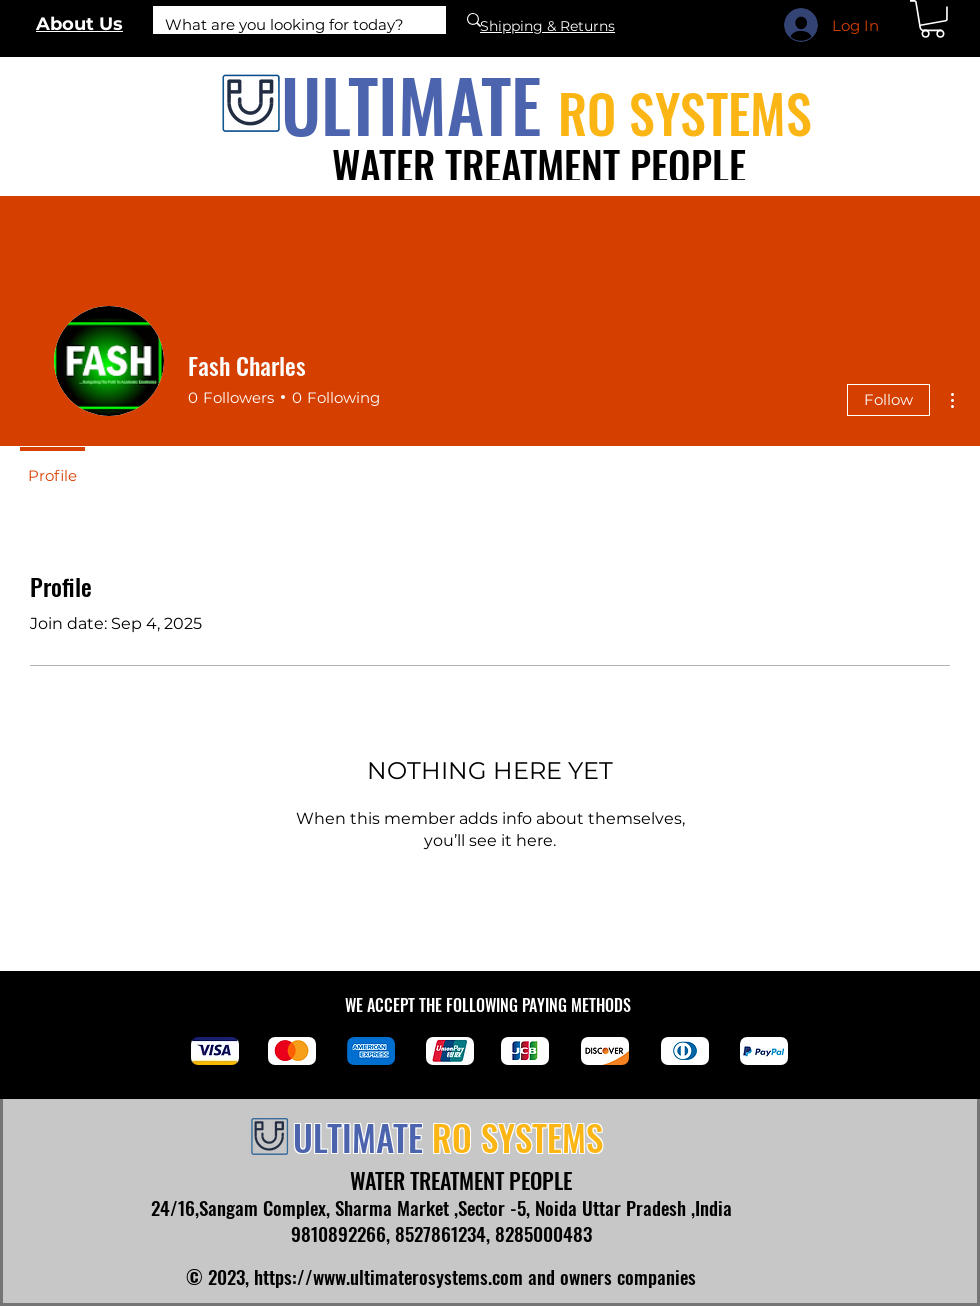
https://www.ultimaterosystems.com (388, 1276)
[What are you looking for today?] (284, 24)
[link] (932, 19)
